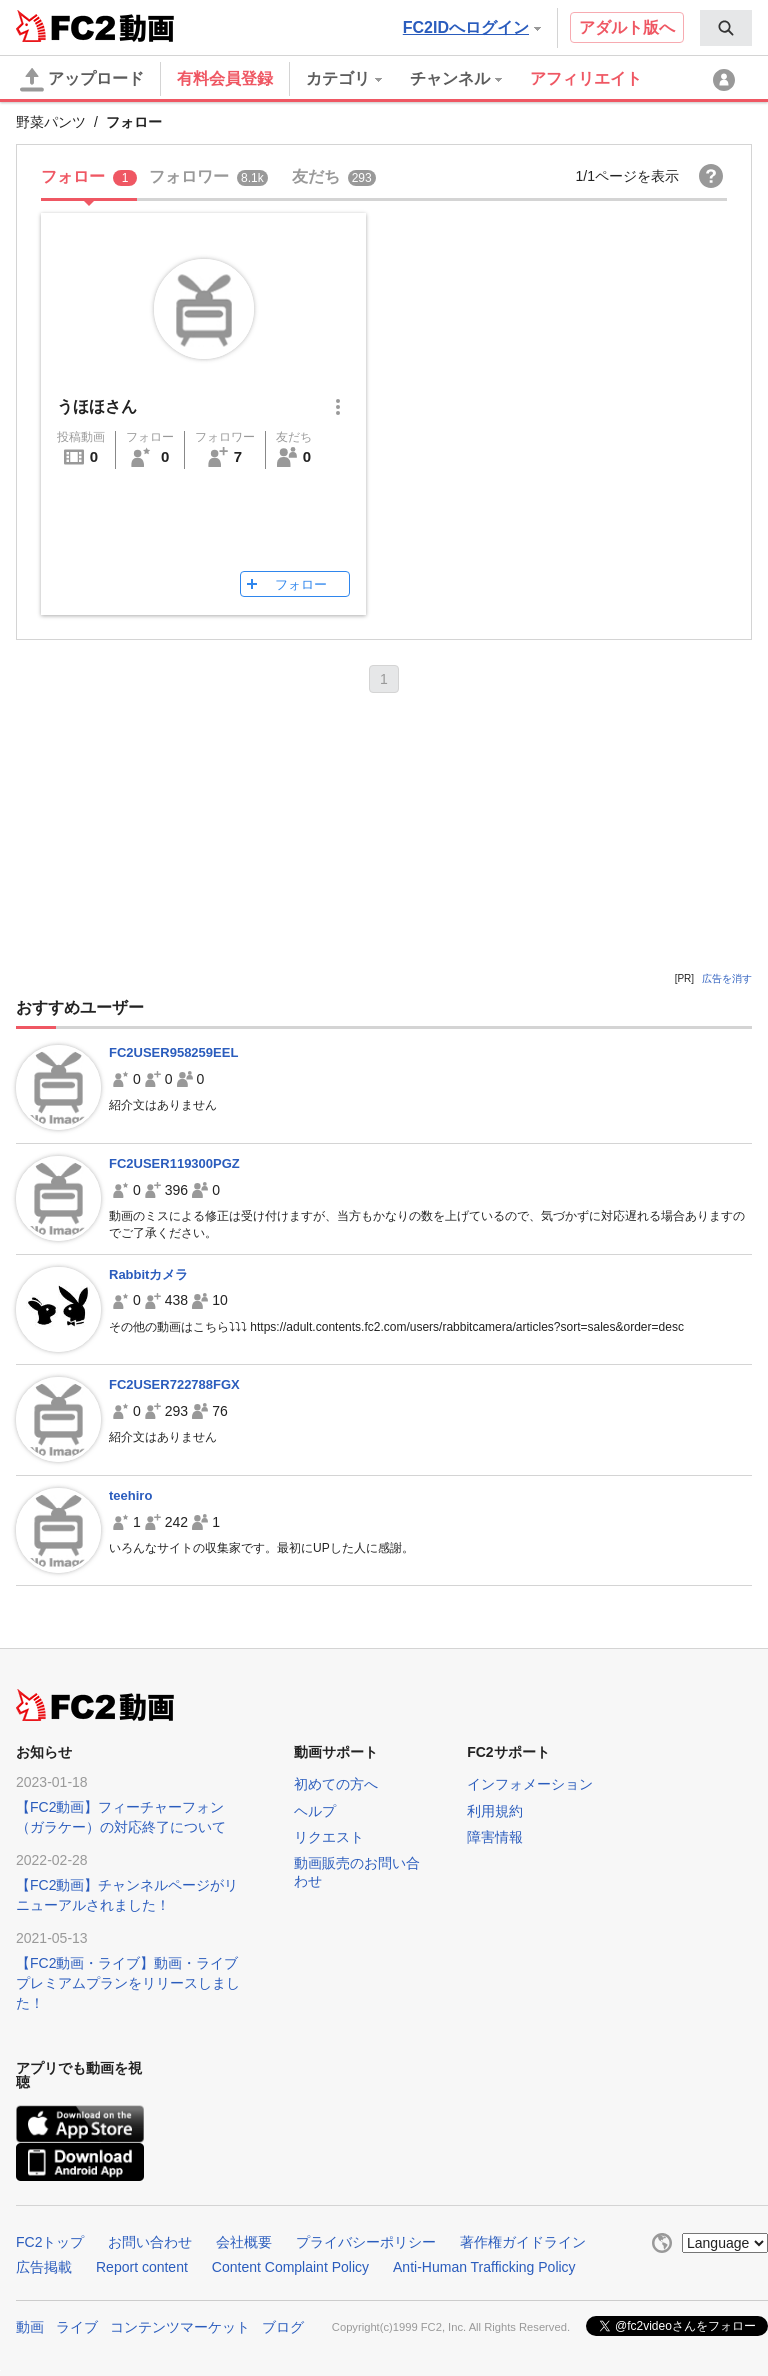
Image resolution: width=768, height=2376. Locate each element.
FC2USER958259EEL (173, 1052)
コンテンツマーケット (180, 2327)
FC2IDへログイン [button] (472, 27)
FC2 (65, 26)
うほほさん (97, 406)
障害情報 (495, 1837)
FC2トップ (50, 2242)
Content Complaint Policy (290, 2267)
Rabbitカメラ (148, 1274)
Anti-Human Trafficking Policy (484, 2267)
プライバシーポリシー (366, 2242)
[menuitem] (726, 28)
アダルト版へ (627, 27)
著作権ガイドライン (523, 2242)
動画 (30, 2327)
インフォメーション (530, 1784)
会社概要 (244, 2242)
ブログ (283, 2327)
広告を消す (727, 978)
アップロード (82, 80)
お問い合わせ (150, 2242)
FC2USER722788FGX (174, 1384)
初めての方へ (336, 1784)
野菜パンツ (51, 122)
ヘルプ (315, 1811)
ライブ (77, 2327)
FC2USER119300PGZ (174, 1163)
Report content (142, 2267)
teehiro (130, 1495)
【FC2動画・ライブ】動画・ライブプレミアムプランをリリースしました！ (128, 1983)
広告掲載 (44, 2267)
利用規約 (495, 1811)
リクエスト (329, 1837)
